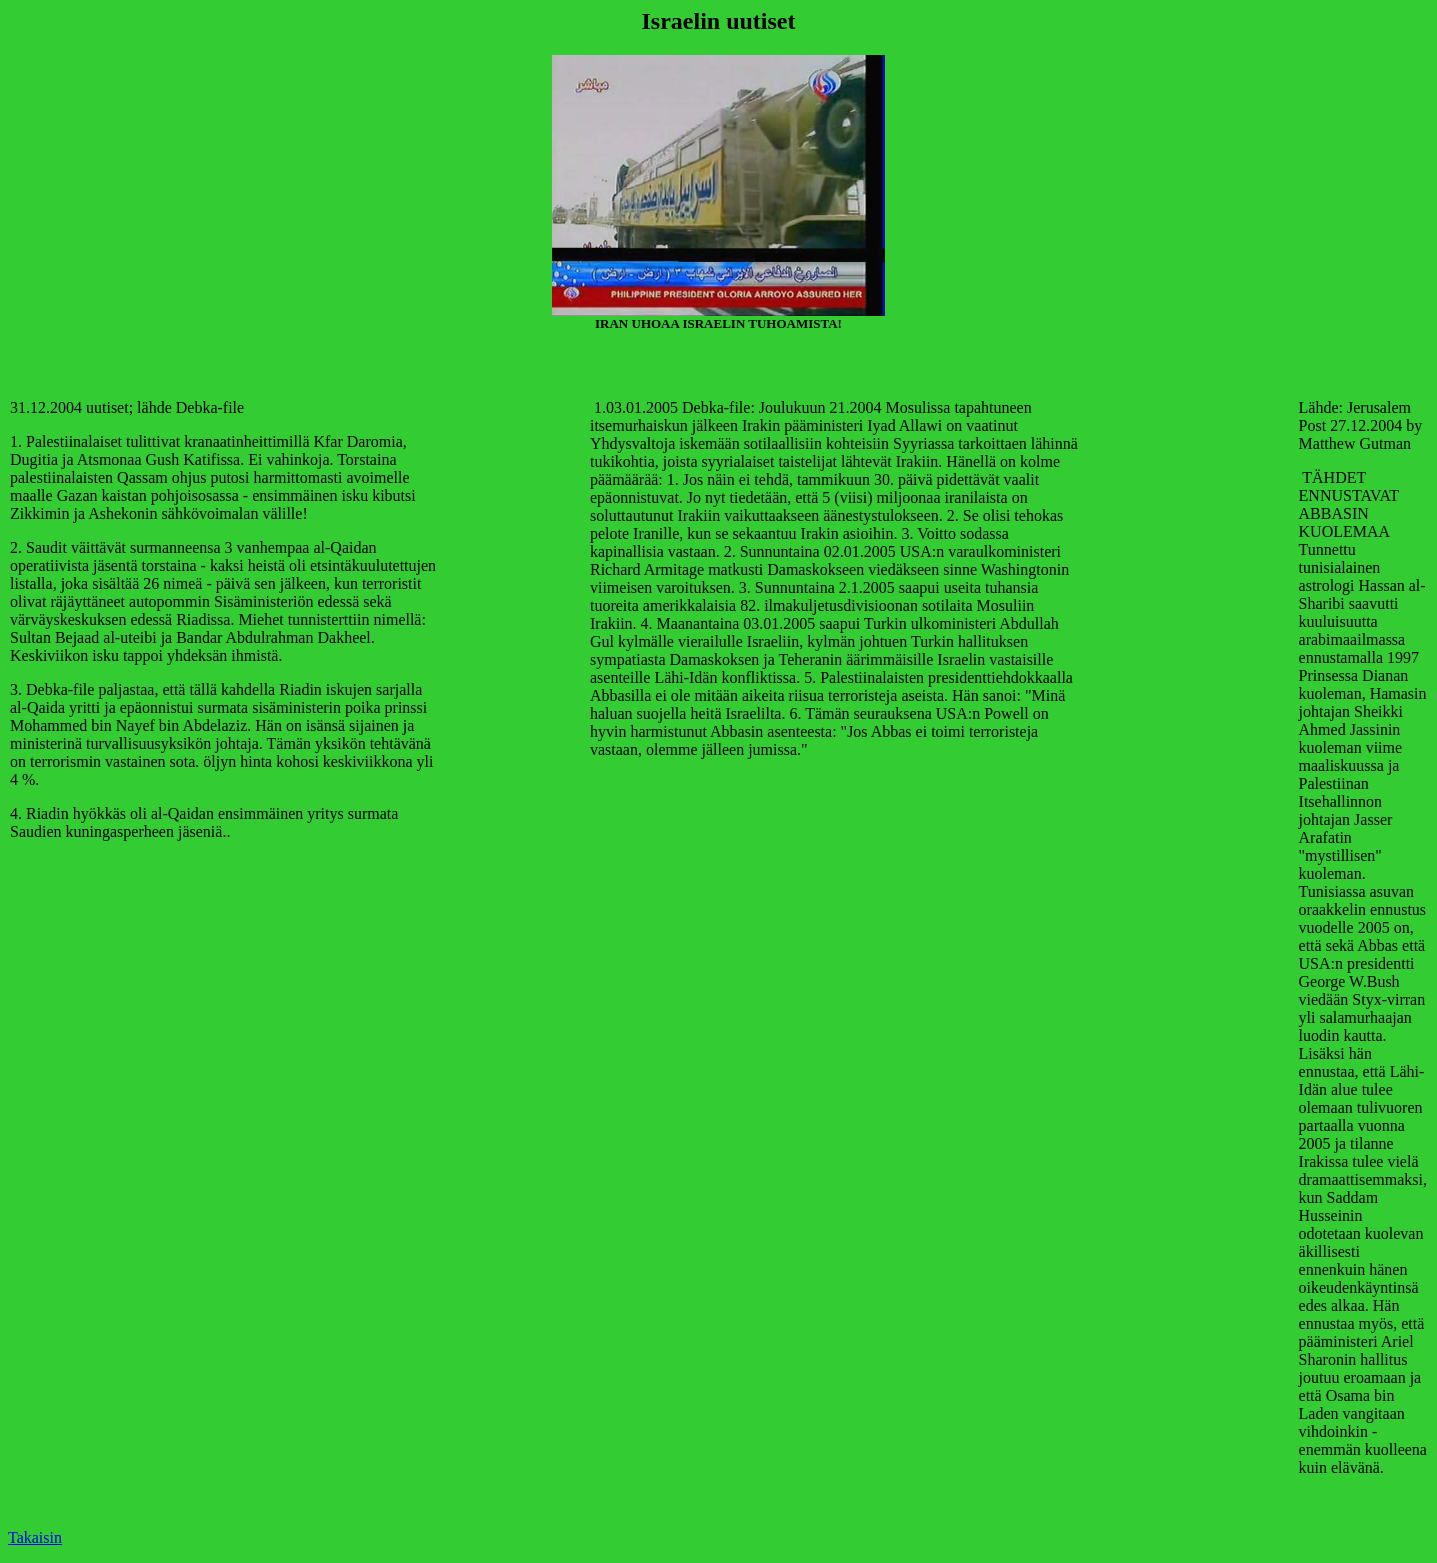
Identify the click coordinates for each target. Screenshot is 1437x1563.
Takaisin (35, 1537)
